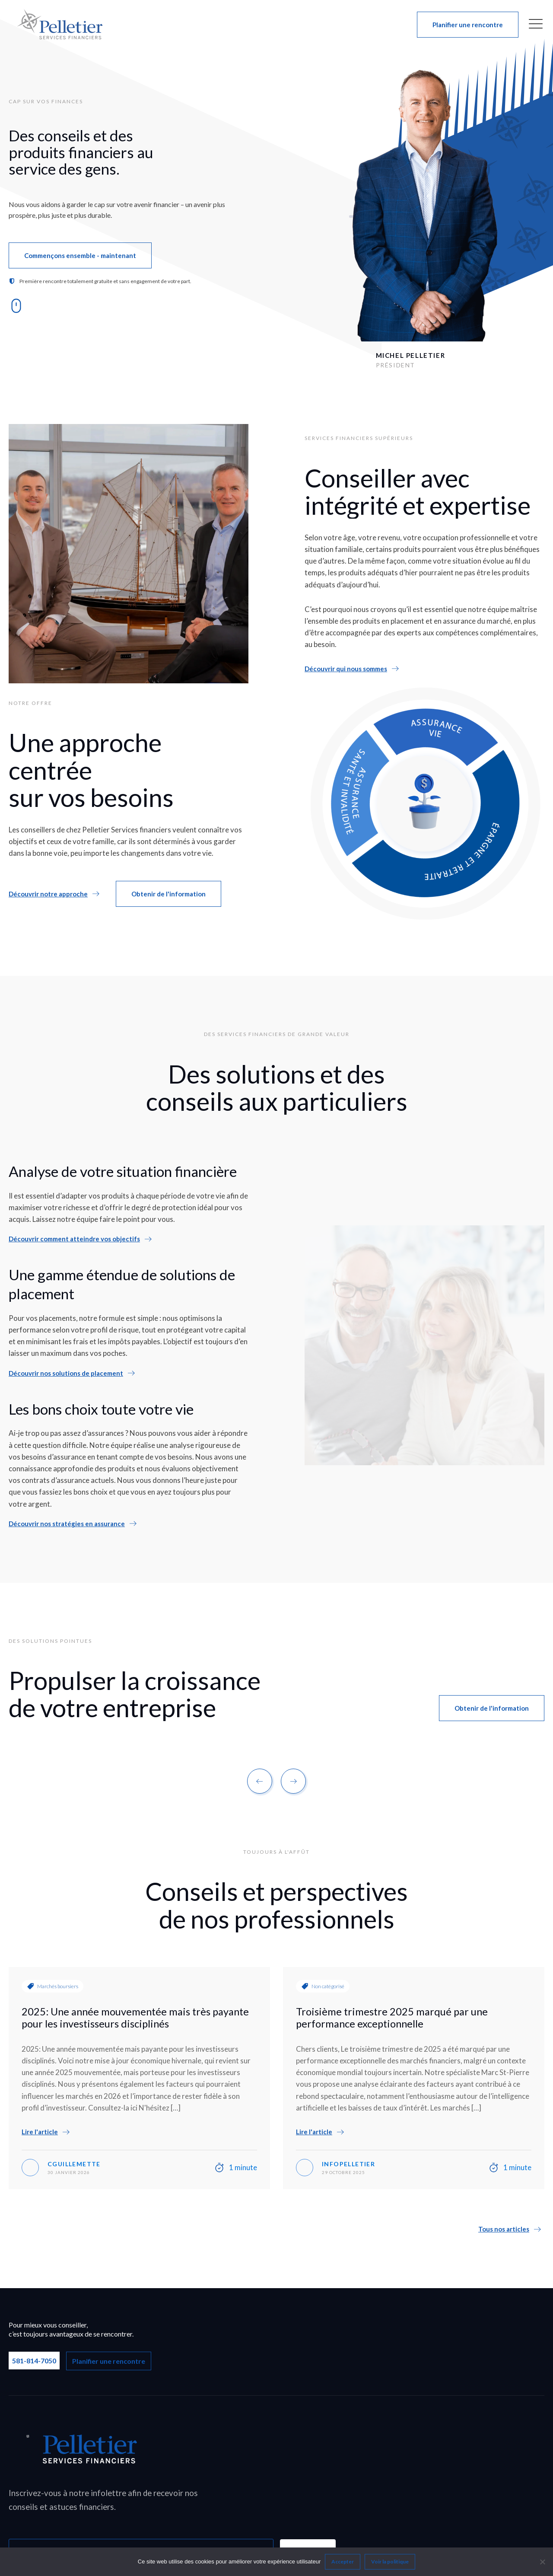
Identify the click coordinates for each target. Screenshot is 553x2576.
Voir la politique (390, 2561)
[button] (467, 25)
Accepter (342, 2561)
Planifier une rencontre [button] (108, 2361)
